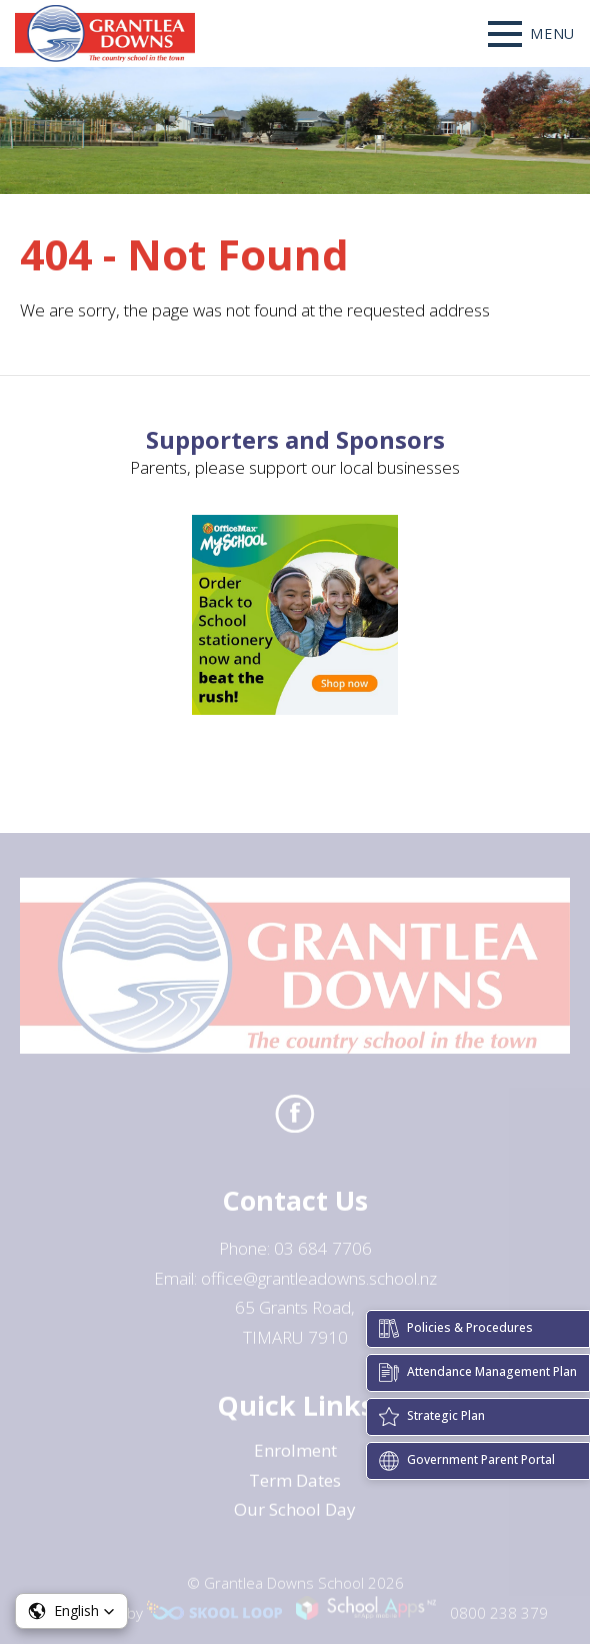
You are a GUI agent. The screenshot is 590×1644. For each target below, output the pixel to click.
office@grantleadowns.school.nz (319, 1282)
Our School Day (295, 1514)
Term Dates (295, 1484)
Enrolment (295, 1454)
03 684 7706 (323, 1253)
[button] (71, 1611)
